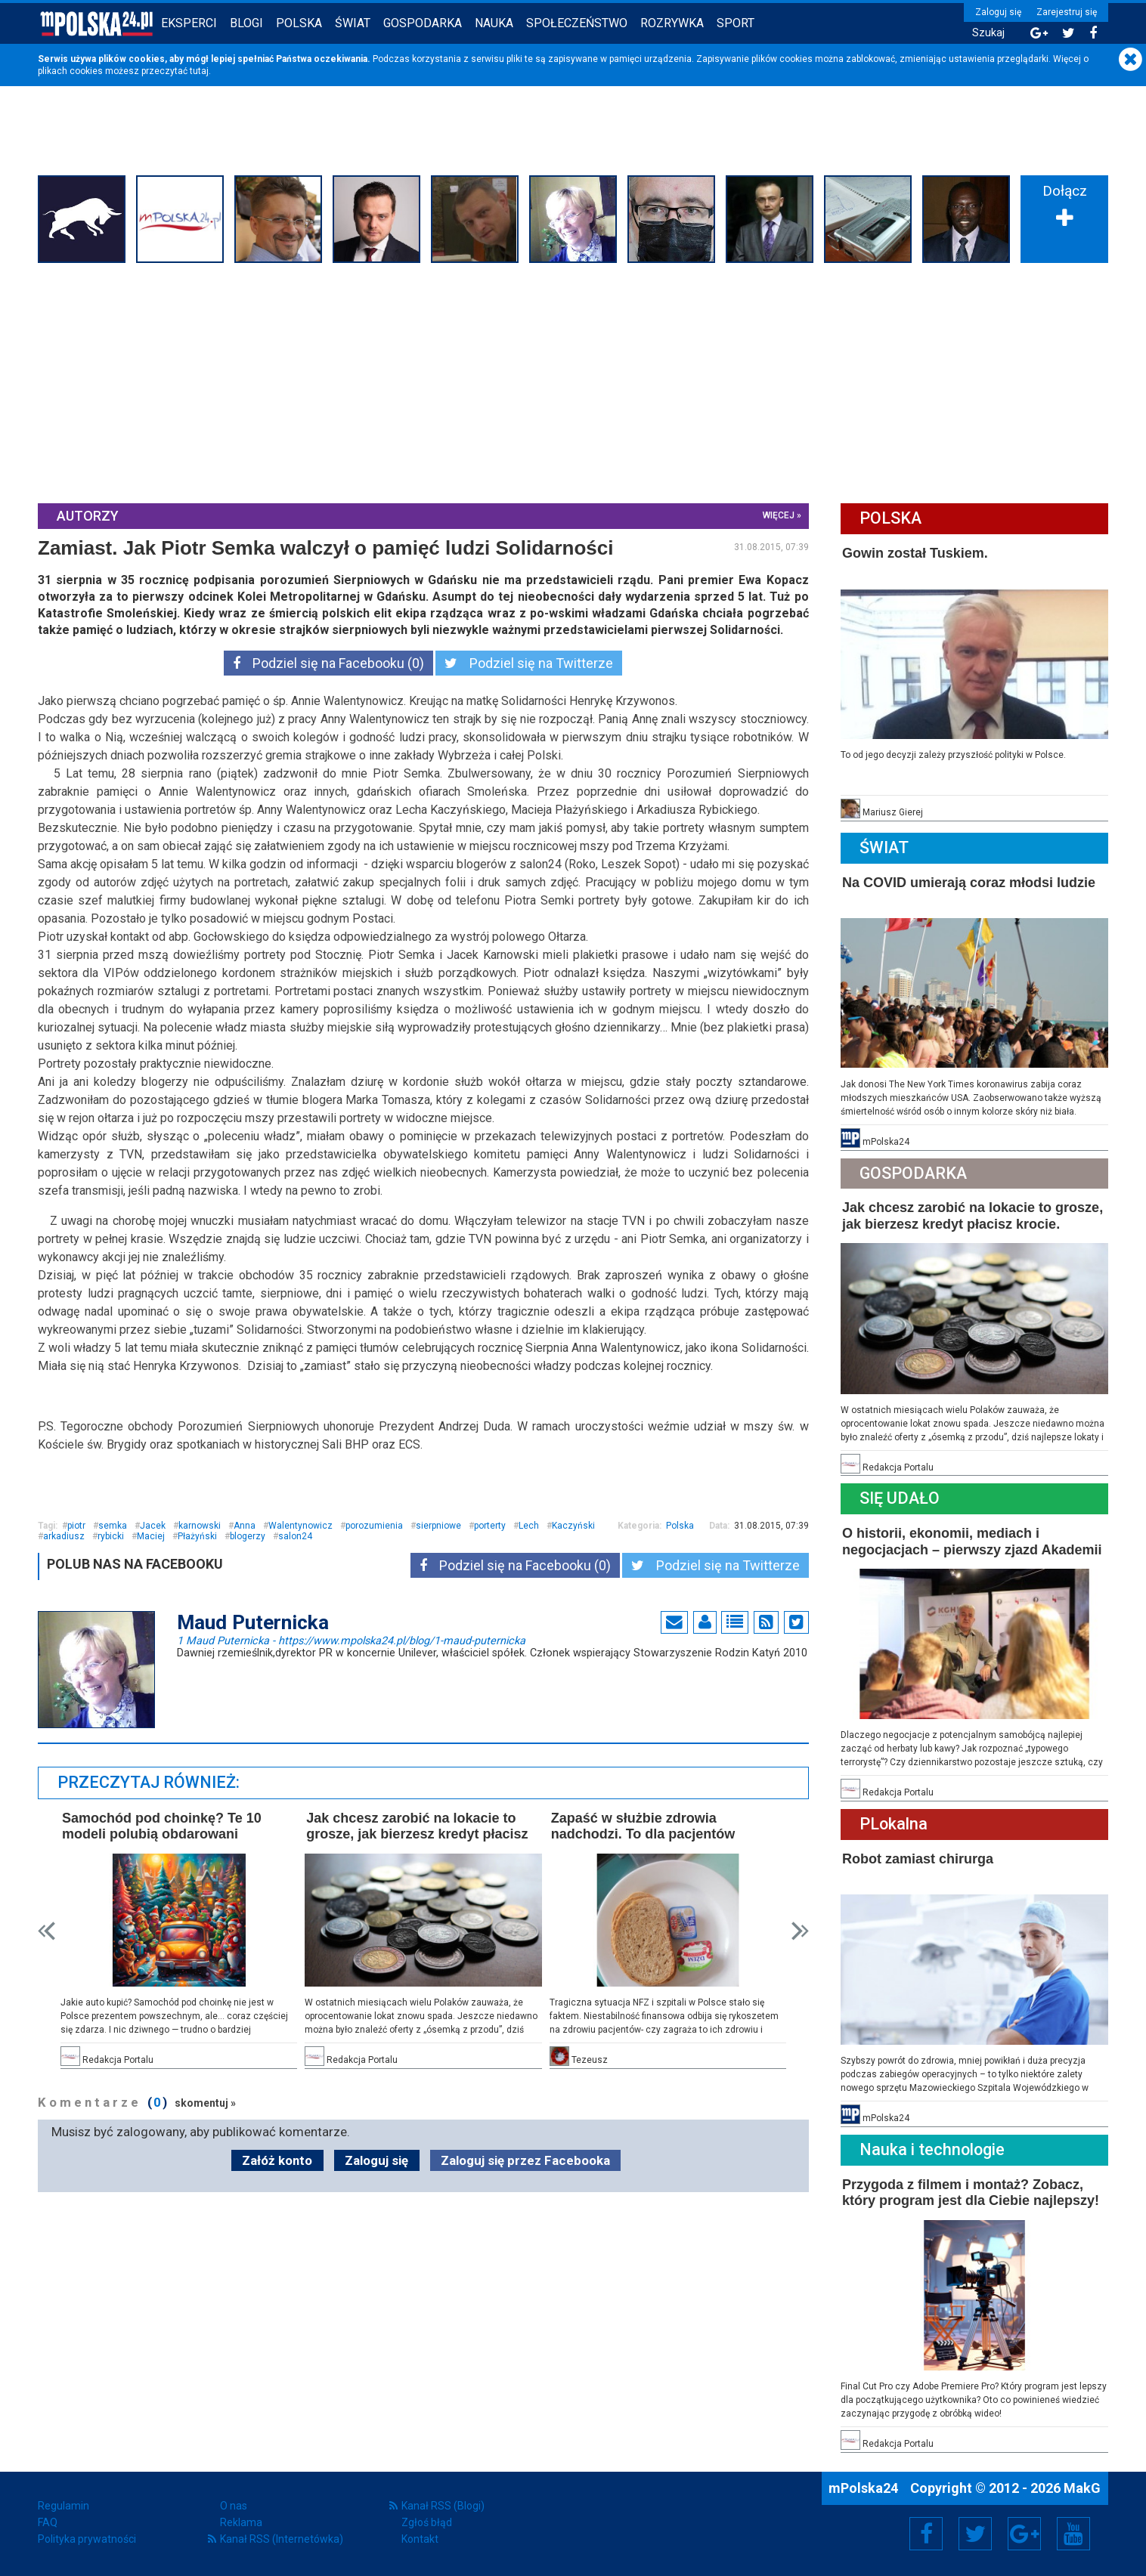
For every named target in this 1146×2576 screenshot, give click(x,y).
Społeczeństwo (576, 23)
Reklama (241, 2522)
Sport (735, 23)
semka (112, 1525)
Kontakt (419, 2539)
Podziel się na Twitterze (528, 663)
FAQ (47, 2522)
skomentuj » (205, 2103)
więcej (778, 515)
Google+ (1024, 2533)
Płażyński (197, 1536)
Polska (299, 23)
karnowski (199, 1525)
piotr (76, 1525)
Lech (529, 1525)
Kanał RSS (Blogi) (443, 2506)
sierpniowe (438, 1525)
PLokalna (893, 1823)
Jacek (153, 1525)
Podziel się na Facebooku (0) (328, 663)
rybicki (111, 1536)
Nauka (494, 23)
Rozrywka (672, 23)
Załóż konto (277, 2160)
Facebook (926, 2533)
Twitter (975, 2533)
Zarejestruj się (1066, 12)
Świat (352, 23)
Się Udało (899, 1498)
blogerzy (247, 1536)
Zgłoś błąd (426, 2522)
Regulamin (63, 2506)
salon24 (295, 1536)
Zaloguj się (998, 12)
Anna (245, 1525)
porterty (490, 1525)
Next (800, 1931)
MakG (1082, 2488)
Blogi (246, 23)
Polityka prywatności (87, 2539)
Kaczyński (573, 1525)
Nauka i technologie (932, 2149)
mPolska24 (865, 2488)
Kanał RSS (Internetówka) (281, 2539)
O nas (233, 2506)
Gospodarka (422, 23)
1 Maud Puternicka (351, 1639)
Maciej (151, 1536)
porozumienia (374, 1525)
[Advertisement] (573, 381)
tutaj (199, 71)
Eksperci (189, 23)
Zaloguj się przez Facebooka (525, 2160)
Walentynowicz (300, 1525)
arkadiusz (64, 1536)
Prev (46, 1931)
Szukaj (988, 32)
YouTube (1073, 2533)
